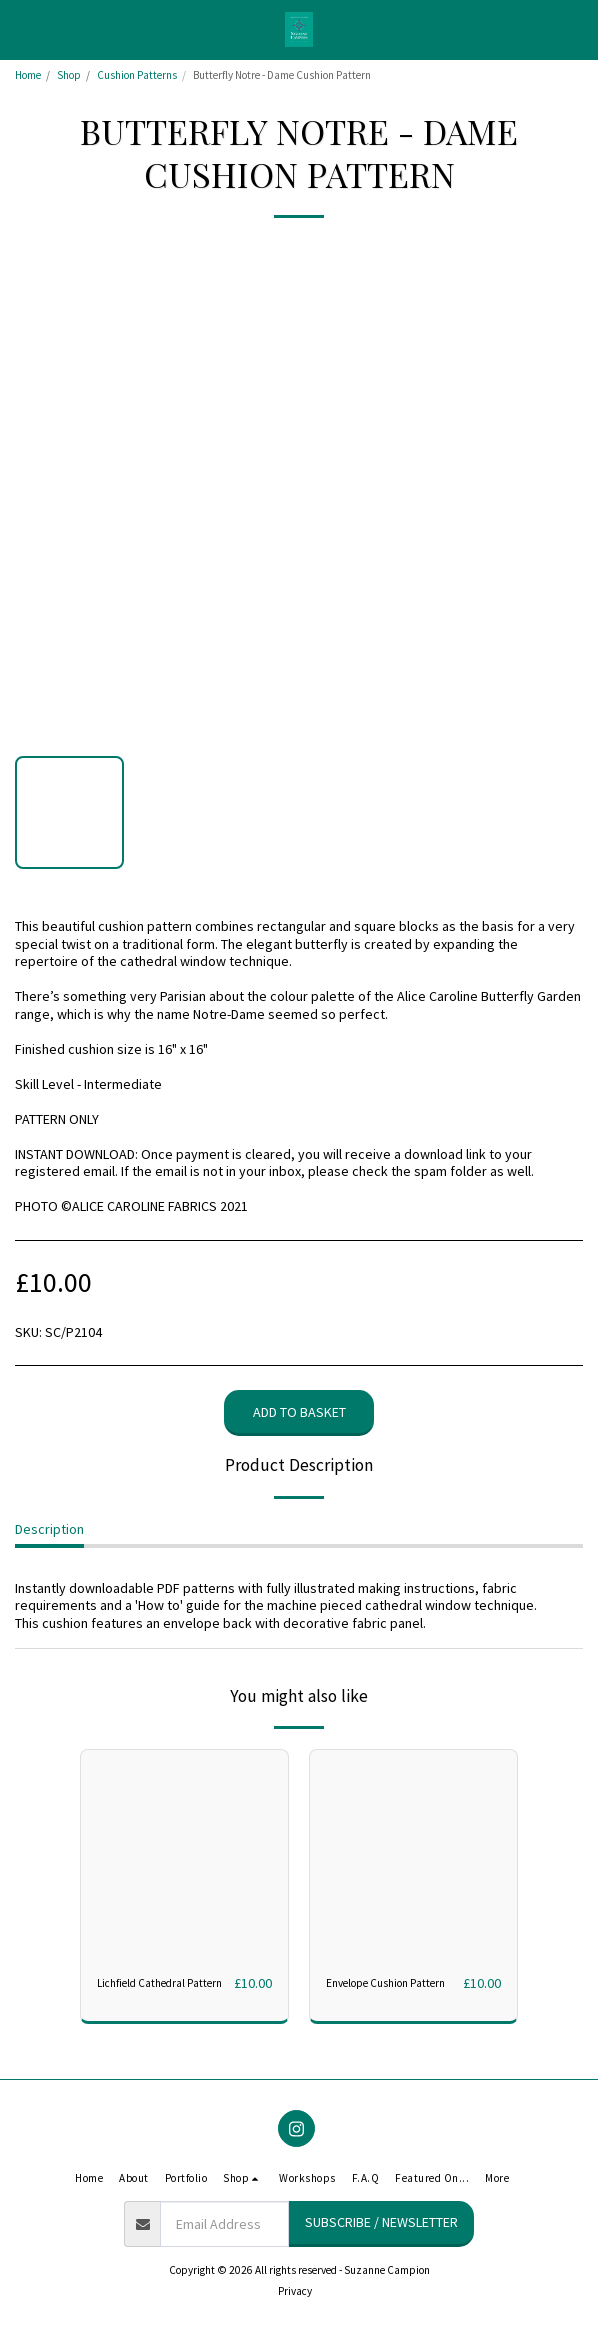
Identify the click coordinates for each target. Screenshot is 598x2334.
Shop (69, 75)
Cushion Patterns (137, 75)
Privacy (295, 2291)
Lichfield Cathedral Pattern (159, 1983)
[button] (22, 28)
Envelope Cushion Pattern (385, 1983)
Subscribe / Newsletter (381, 2222)
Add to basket (299, 1412)
